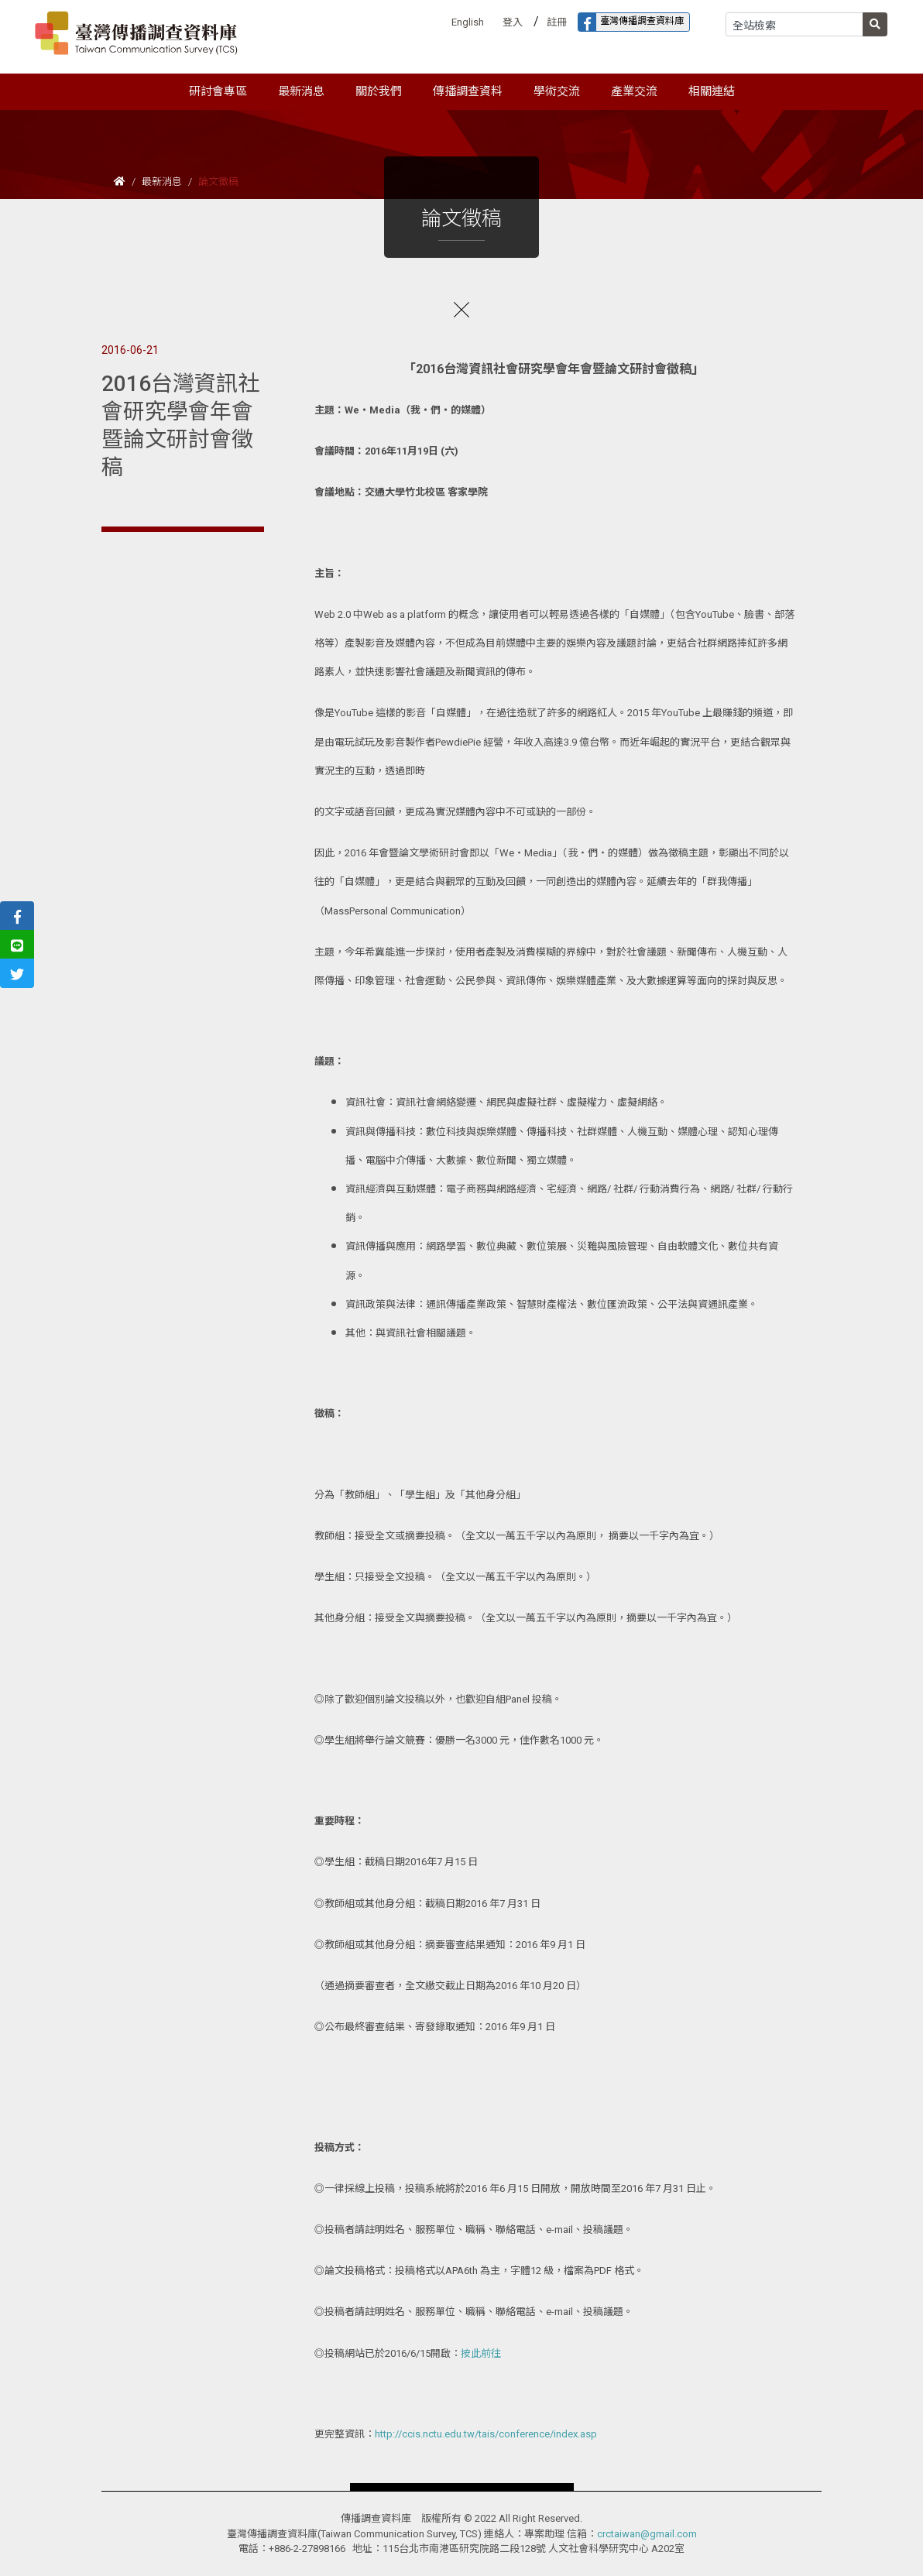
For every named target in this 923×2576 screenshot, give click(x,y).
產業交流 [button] (634, 91)
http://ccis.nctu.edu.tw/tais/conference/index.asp (486, 2434)
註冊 (557, 22)
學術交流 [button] (557, 91)
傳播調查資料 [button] (468, 91)
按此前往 (481, 2353)
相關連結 (711, 91)
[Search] (794, 24)
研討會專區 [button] (218, 91)
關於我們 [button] (378, 91)
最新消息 (162, 181)
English (467, 22)
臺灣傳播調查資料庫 (631, 22)
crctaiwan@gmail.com (647, 2534)
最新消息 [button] (301, 91)
